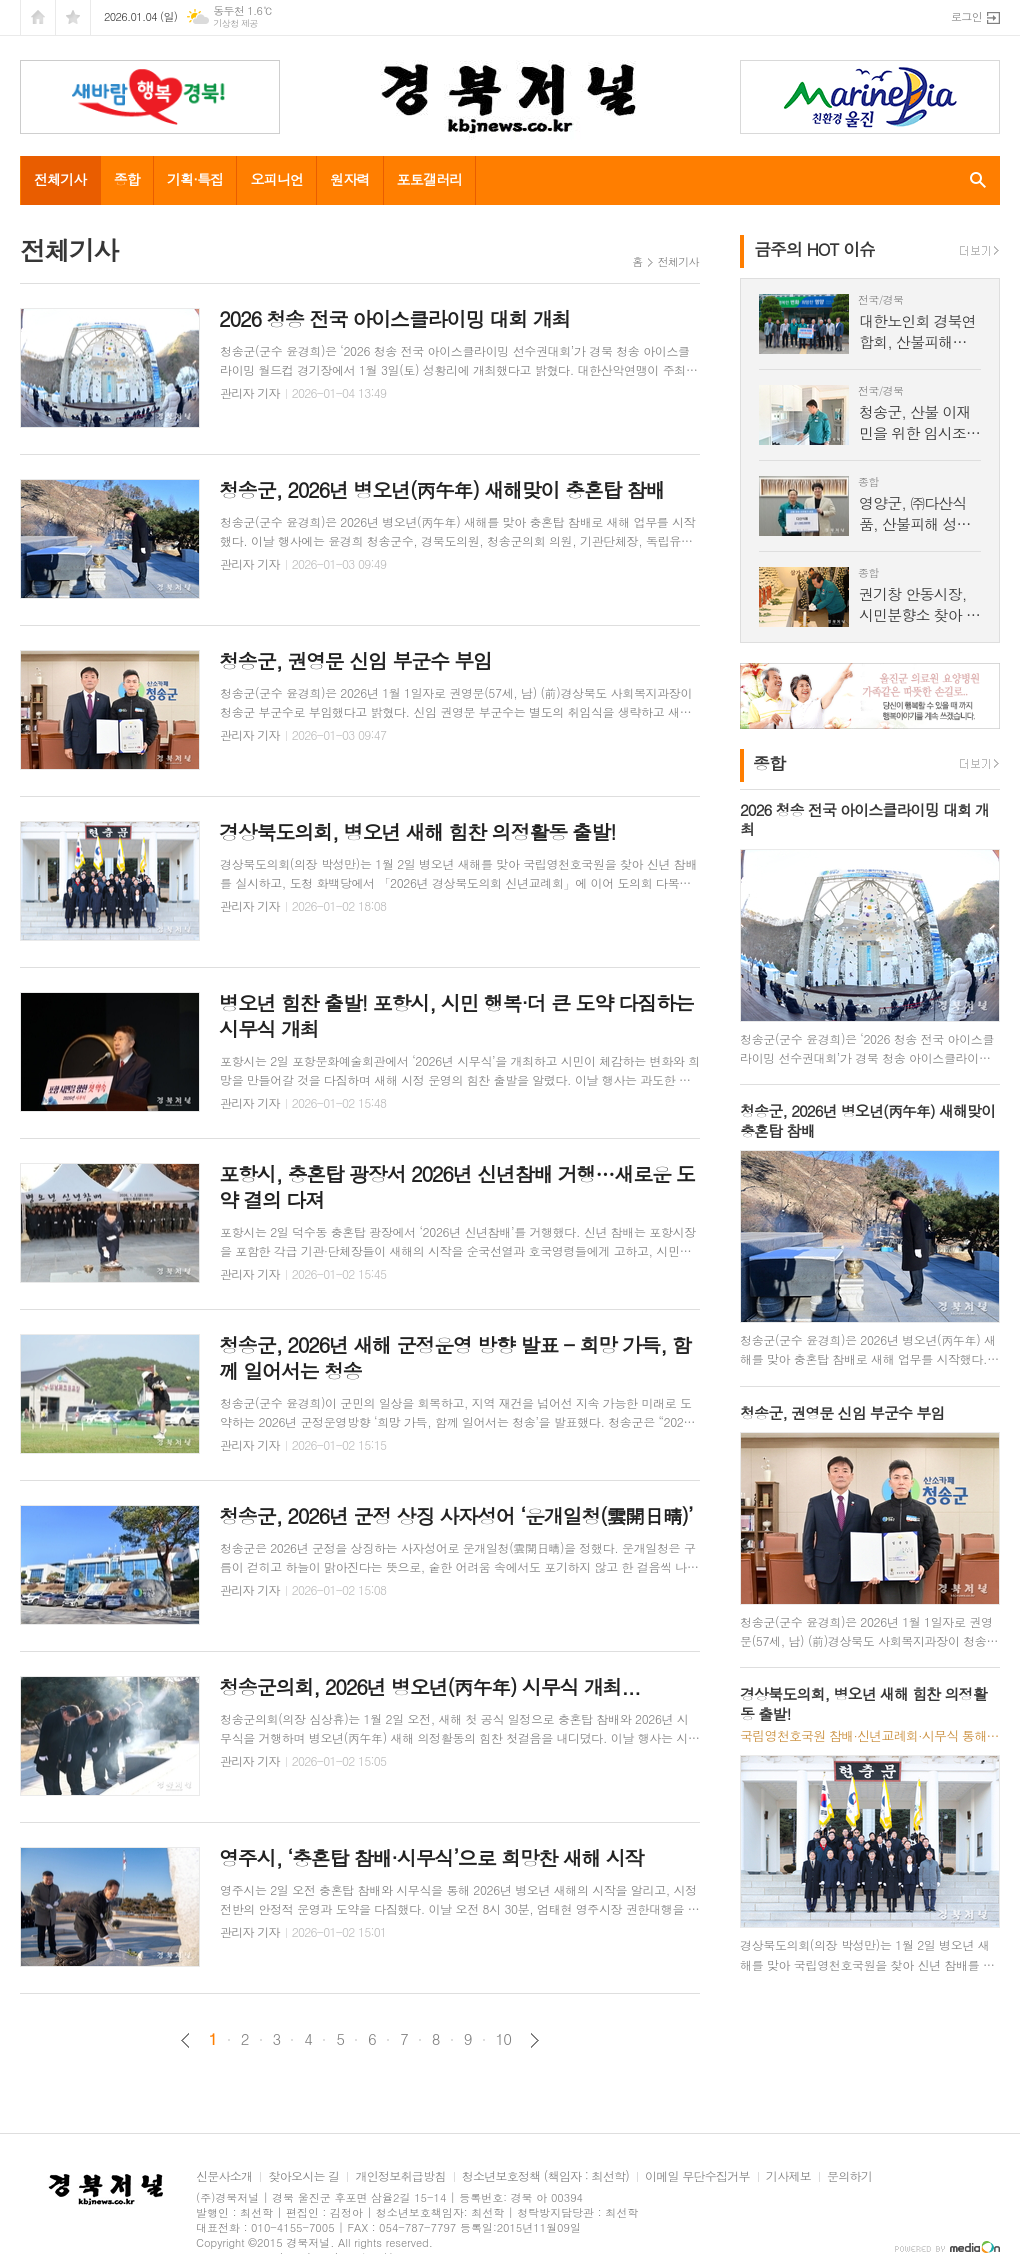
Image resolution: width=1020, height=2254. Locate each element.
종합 (127, 179)
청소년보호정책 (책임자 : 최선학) (545, 2176)
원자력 (349, 179)
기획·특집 (195, 179)
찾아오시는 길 (303, 2176)
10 (504, 2039)
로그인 (966, 16)
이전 (185, 2040)
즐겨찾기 (73, 17)
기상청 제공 (235, 23)
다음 (534, 2040)
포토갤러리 (430, 179)
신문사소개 (224, 2176)
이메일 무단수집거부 (697, 2176)
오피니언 (276, 179)
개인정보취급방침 (400, 2176)
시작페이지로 (38, 17)
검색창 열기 (973, 180)
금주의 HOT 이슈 (814, 249)
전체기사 (60, 179)
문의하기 (849, 2176)
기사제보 (788, 2176)
